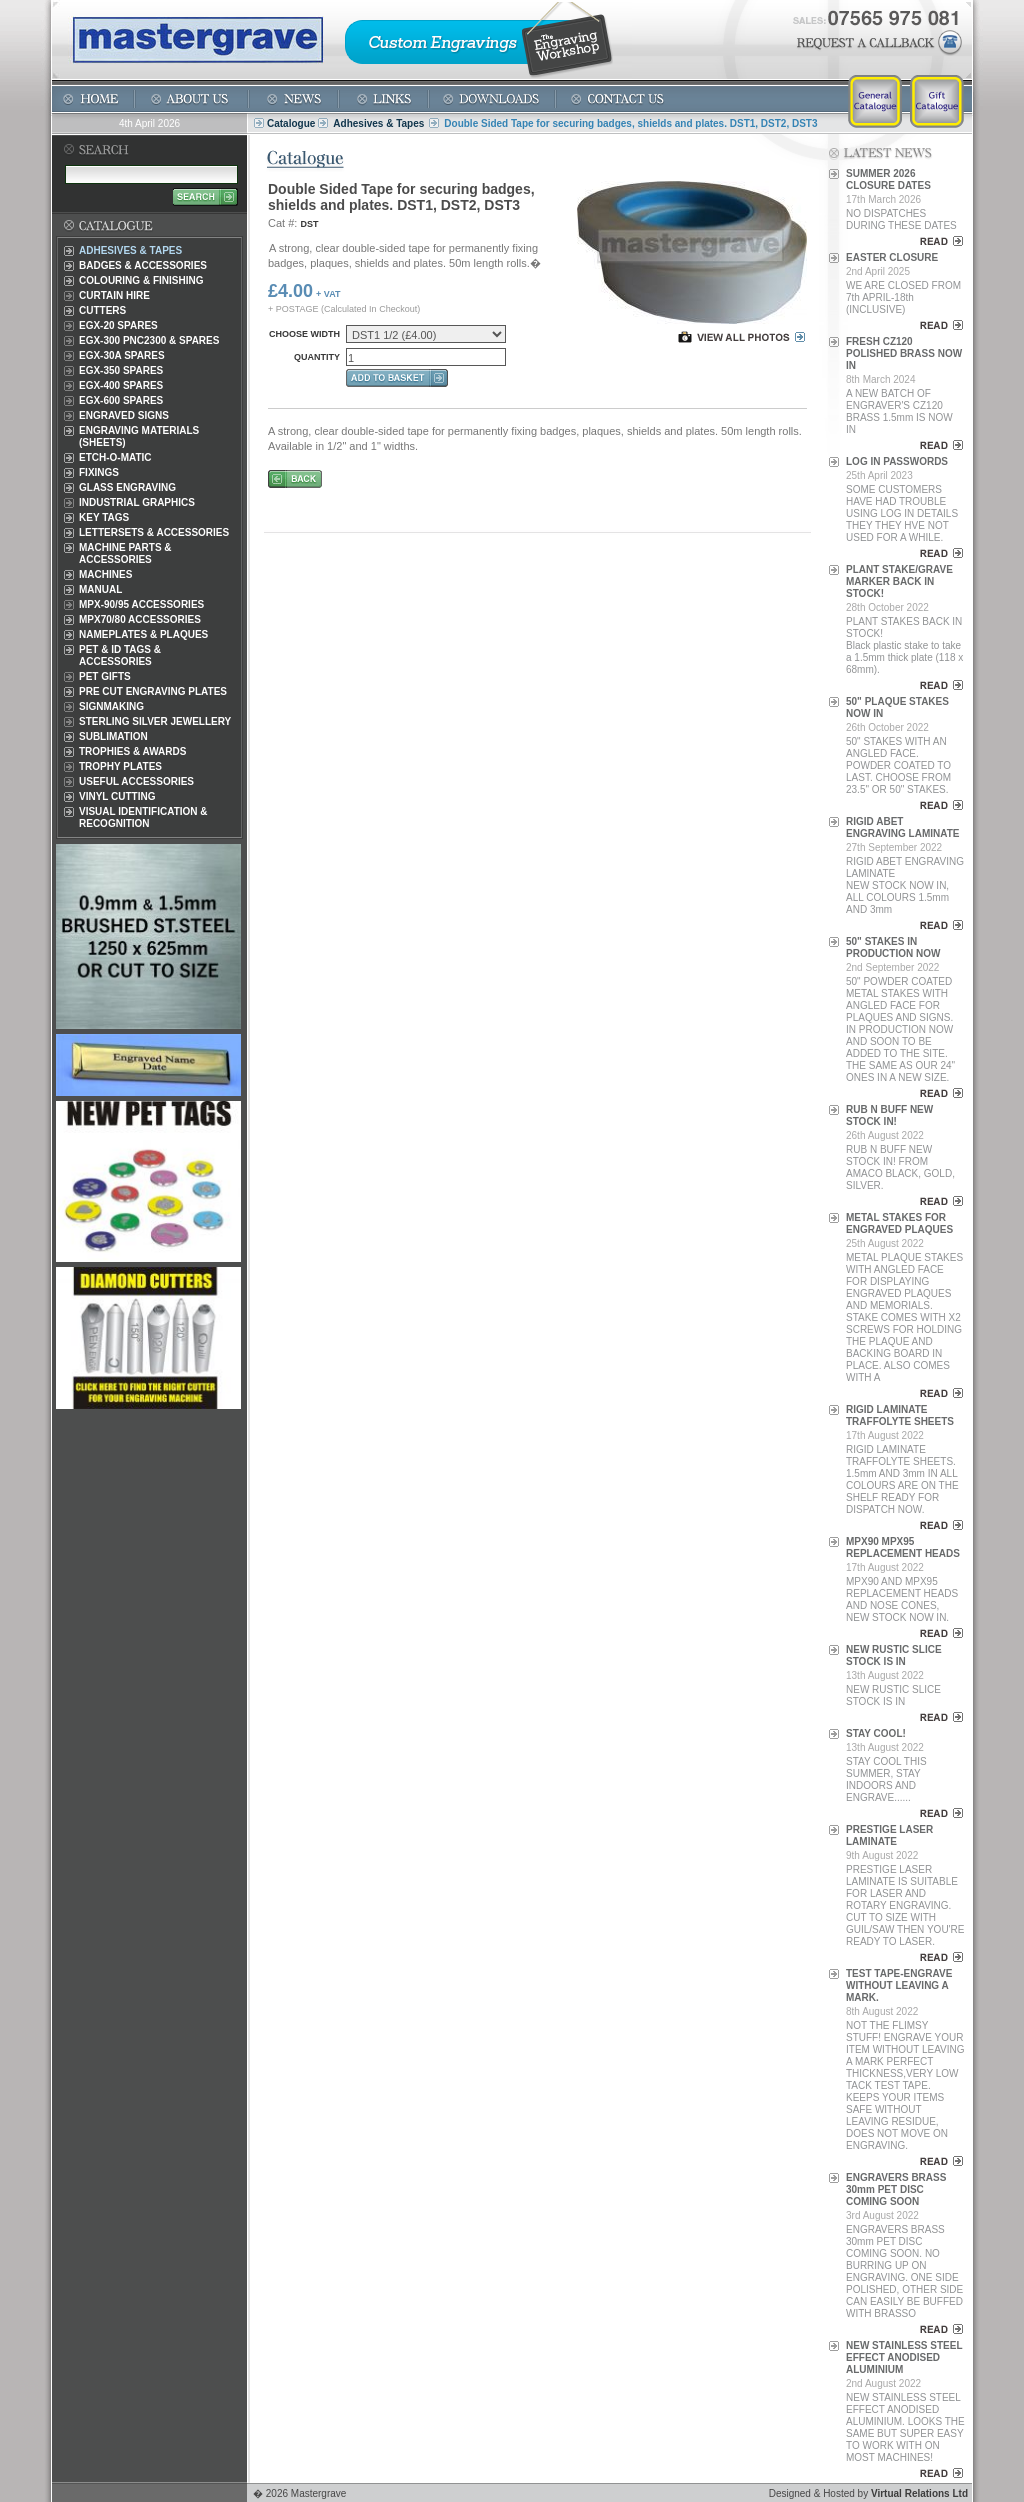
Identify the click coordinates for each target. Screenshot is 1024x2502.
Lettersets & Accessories (154, 532)
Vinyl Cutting (117, 796)
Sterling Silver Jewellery (155, 721)
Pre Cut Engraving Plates (153, 691)
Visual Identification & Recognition (143, 817)
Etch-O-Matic (115, 457)
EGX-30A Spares (122, 355)
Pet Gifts (105, 676)
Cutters (102, 310)
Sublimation (113, 736)
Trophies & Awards (132, 751)
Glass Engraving (127, 487)
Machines (105, 574)
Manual (100, 589)
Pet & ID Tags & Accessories (120, 655)
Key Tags (104, 517)
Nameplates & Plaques (143, 634)
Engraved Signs (124, 415)
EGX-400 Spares (121, 385)
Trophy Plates (120, 766)
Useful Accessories (136, 781)
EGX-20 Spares (118, 325)
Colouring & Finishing (141, 280)
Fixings (99, 472)
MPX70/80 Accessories (140, 619)
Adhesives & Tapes (378, 123)
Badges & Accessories (143, 265)
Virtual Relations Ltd (919, 2493)
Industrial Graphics (137, 502)
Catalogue (291, 123)
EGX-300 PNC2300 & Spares (149, 340)
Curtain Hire (114, 295)
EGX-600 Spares (121, 400)
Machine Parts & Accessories (125, 553)
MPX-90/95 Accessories (141, 604)
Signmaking (111, 706)
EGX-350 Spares (121, 370)
